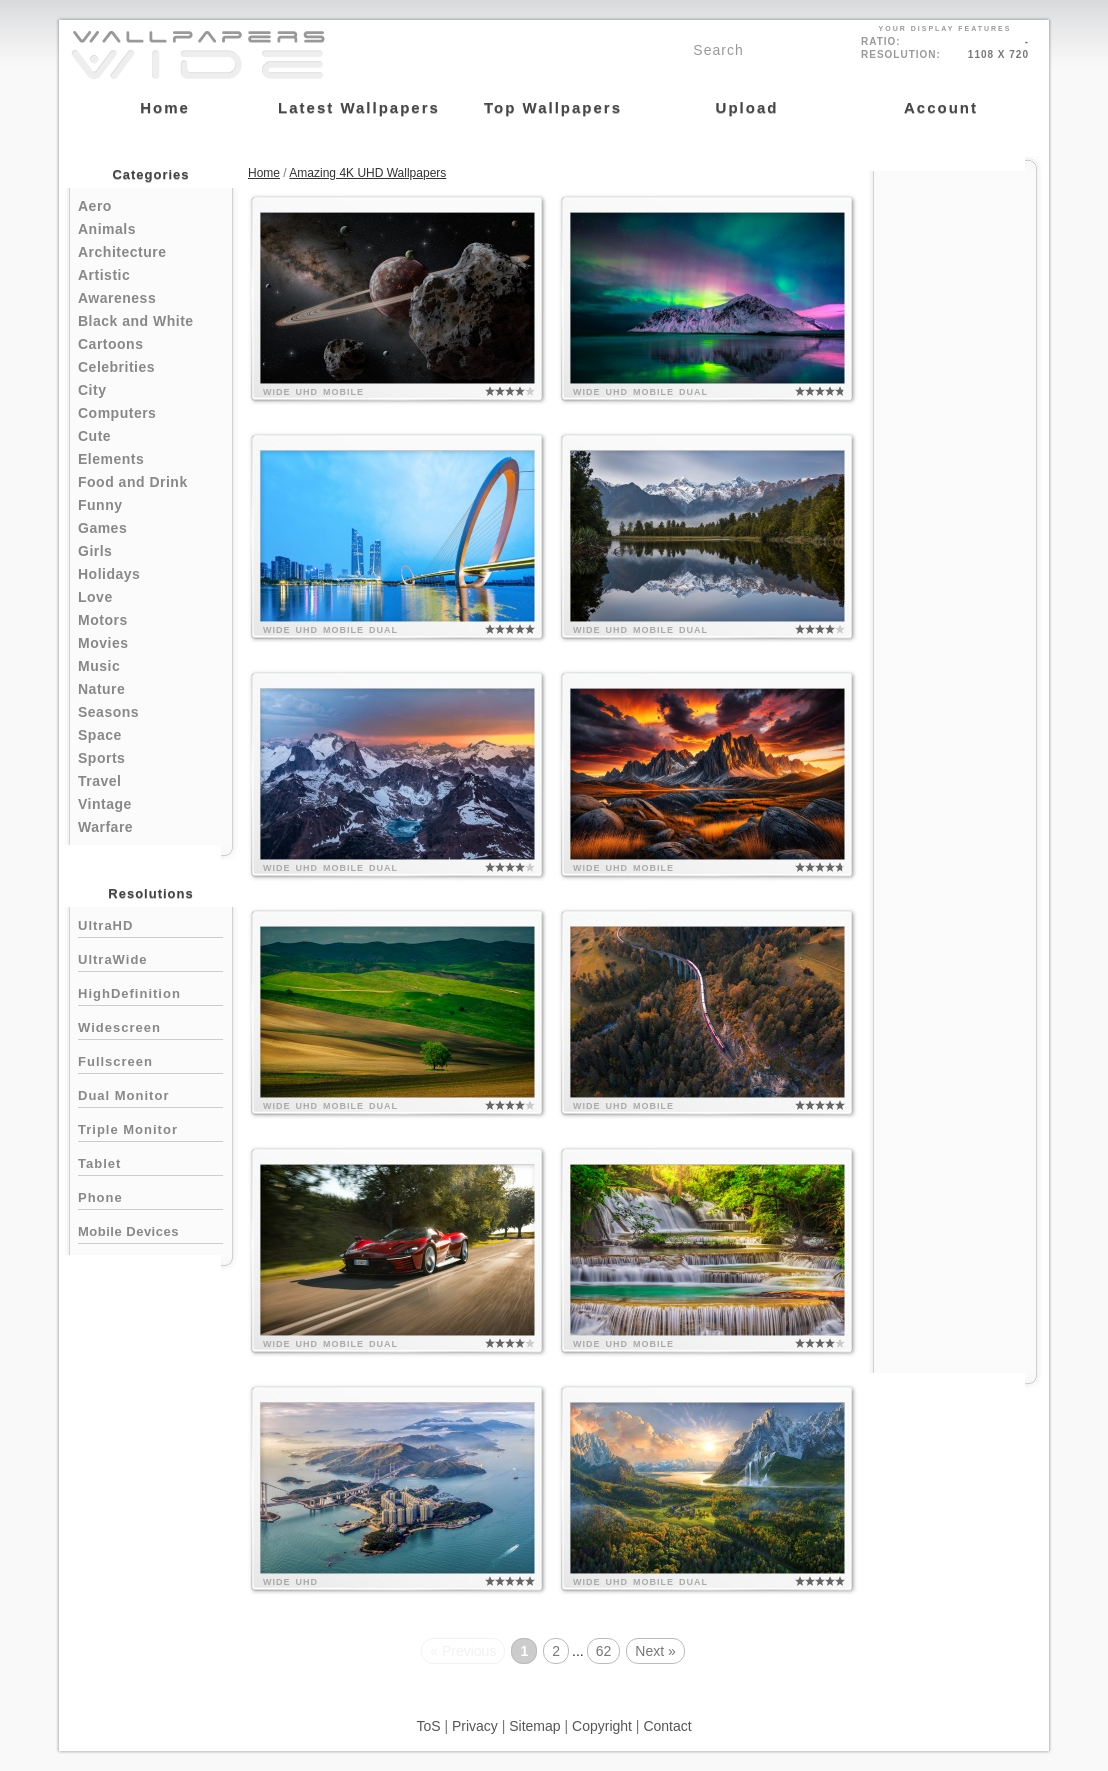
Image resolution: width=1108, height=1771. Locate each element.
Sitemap (534, 1726)
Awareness (117, 298)
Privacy (475, 1726)
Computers (117, 413)
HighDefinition (150, 991)
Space (100, 735)
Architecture (122, 252)
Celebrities (116, 367)
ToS (428, 1726)
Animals (107, 229)
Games (102, 528)
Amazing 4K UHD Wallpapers (367, 173)
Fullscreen (150, 1059)
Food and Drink (133, 482)
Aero (95, 206)
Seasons (108, 712)
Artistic (104, 275)
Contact (667, 1726)
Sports (101, 758)
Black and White (136, 321)
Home (264, 173)
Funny (100, 505)
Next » (655, 1651)
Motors (103, 620)
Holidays (109, 574)
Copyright (602, 1726)
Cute (94, 436)
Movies (103, 643)
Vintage (105, 804)
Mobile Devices (128, 1231)
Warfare (105, 827)
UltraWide (150, 957)
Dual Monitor (150, 1093)
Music (99, 666)
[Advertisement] (955, 472)
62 (604, 1651)
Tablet (150, 1161)
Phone (150, 1195)
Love (95, 597)
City (92, 390)
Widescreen (150, 1025)
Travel (99, 781)
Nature (101, 689)
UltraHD (150, 923)
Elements (111, 459)
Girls (95, 551)
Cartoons (110, 344)
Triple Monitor (150, 1127)
